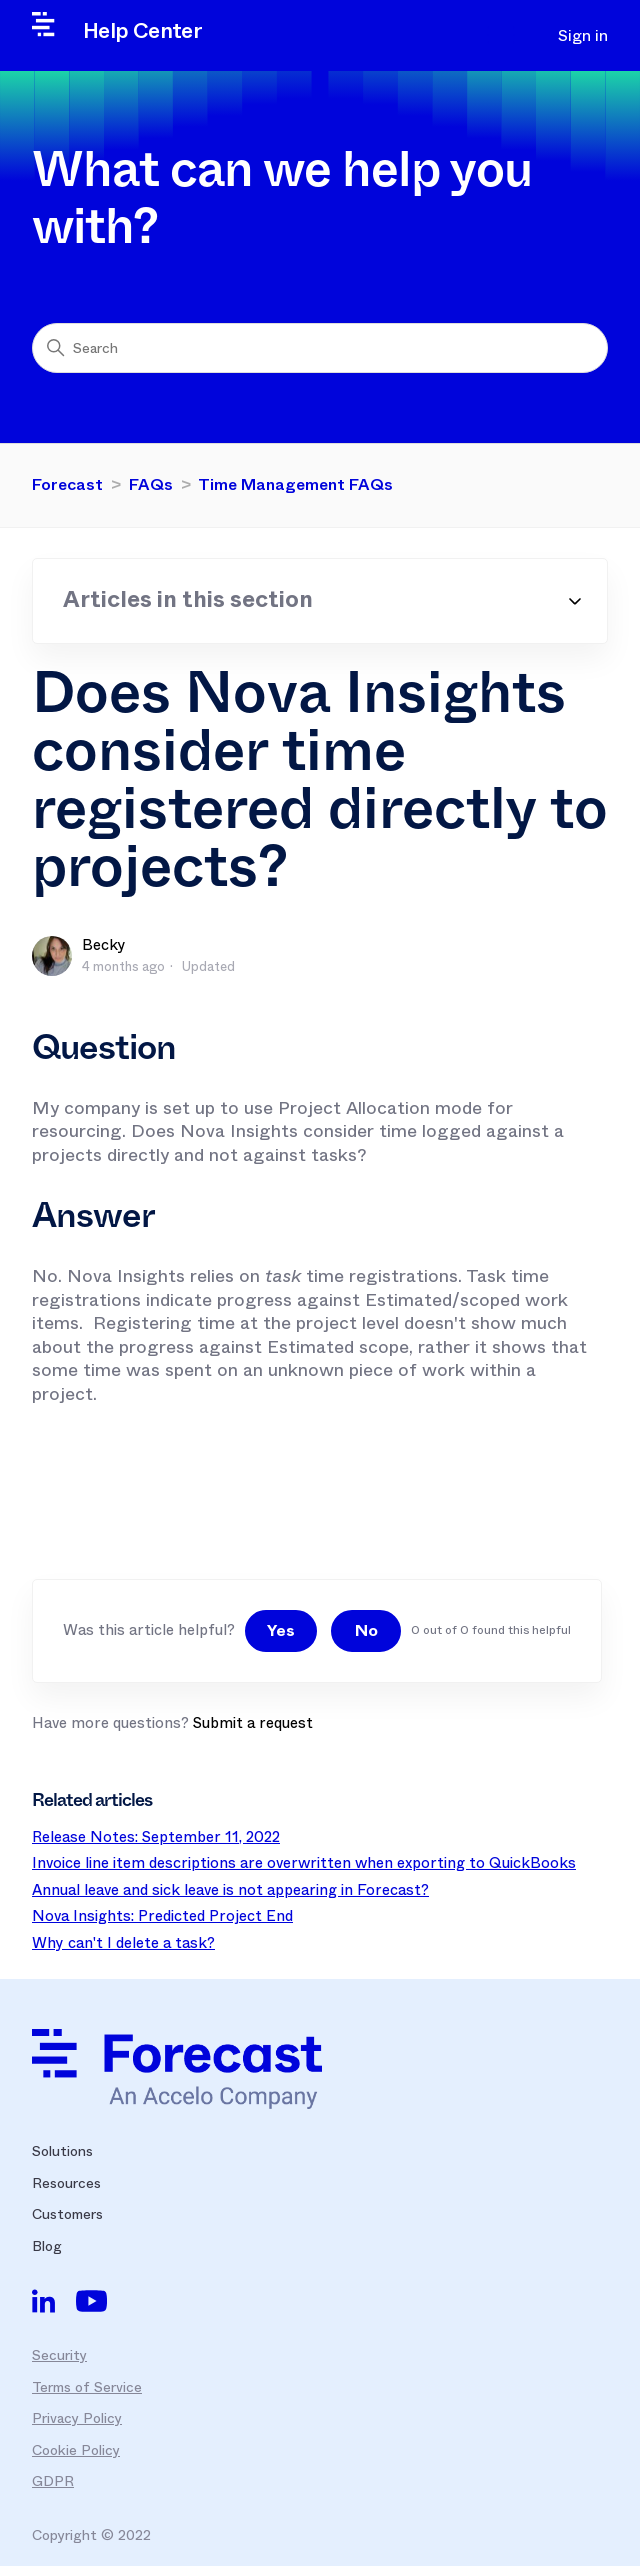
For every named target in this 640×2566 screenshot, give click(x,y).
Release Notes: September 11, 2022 (156, 1837)
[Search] (320, 348)
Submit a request (253, 1723)
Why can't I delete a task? (123, 1943)
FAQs (151, 484)
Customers (67, 2214)
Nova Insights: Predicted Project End (162, 1916)
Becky (104, 945)
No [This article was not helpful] (366, 1630)
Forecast (67, 484)
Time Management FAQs (295, 484)
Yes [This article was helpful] (281, 1630)
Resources (66, 2183)
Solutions (62, 2151)
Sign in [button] (583, 36)
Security (59, 2355)
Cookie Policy (76, 2450)
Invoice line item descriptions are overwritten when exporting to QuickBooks (304, 1863)
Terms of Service (87, 2387)
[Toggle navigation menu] (506, 36)
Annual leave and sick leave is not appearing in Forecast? (230, 1890)
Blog (47, 2246)
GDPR (53, 2481)
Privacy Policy (77, 2418)
